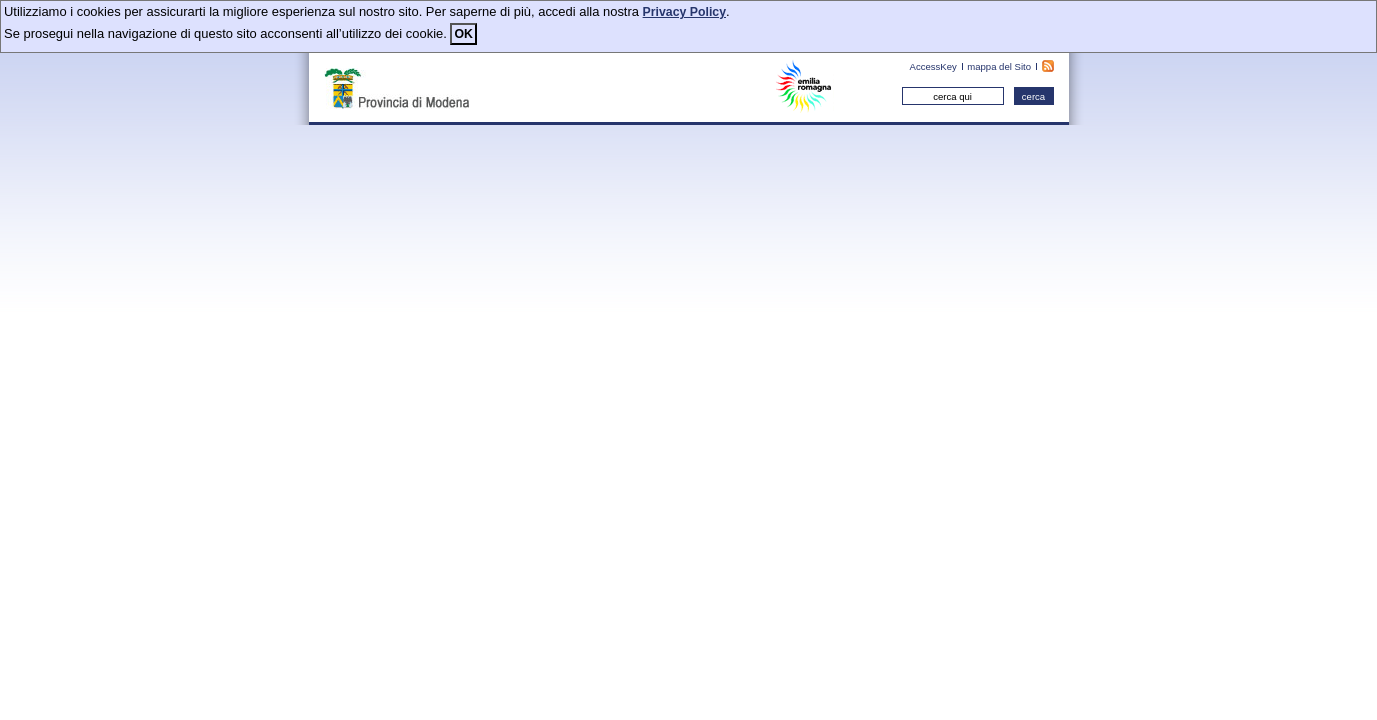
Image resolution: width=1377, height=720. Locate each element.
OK (463, 34)
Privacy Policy (684, 12)
